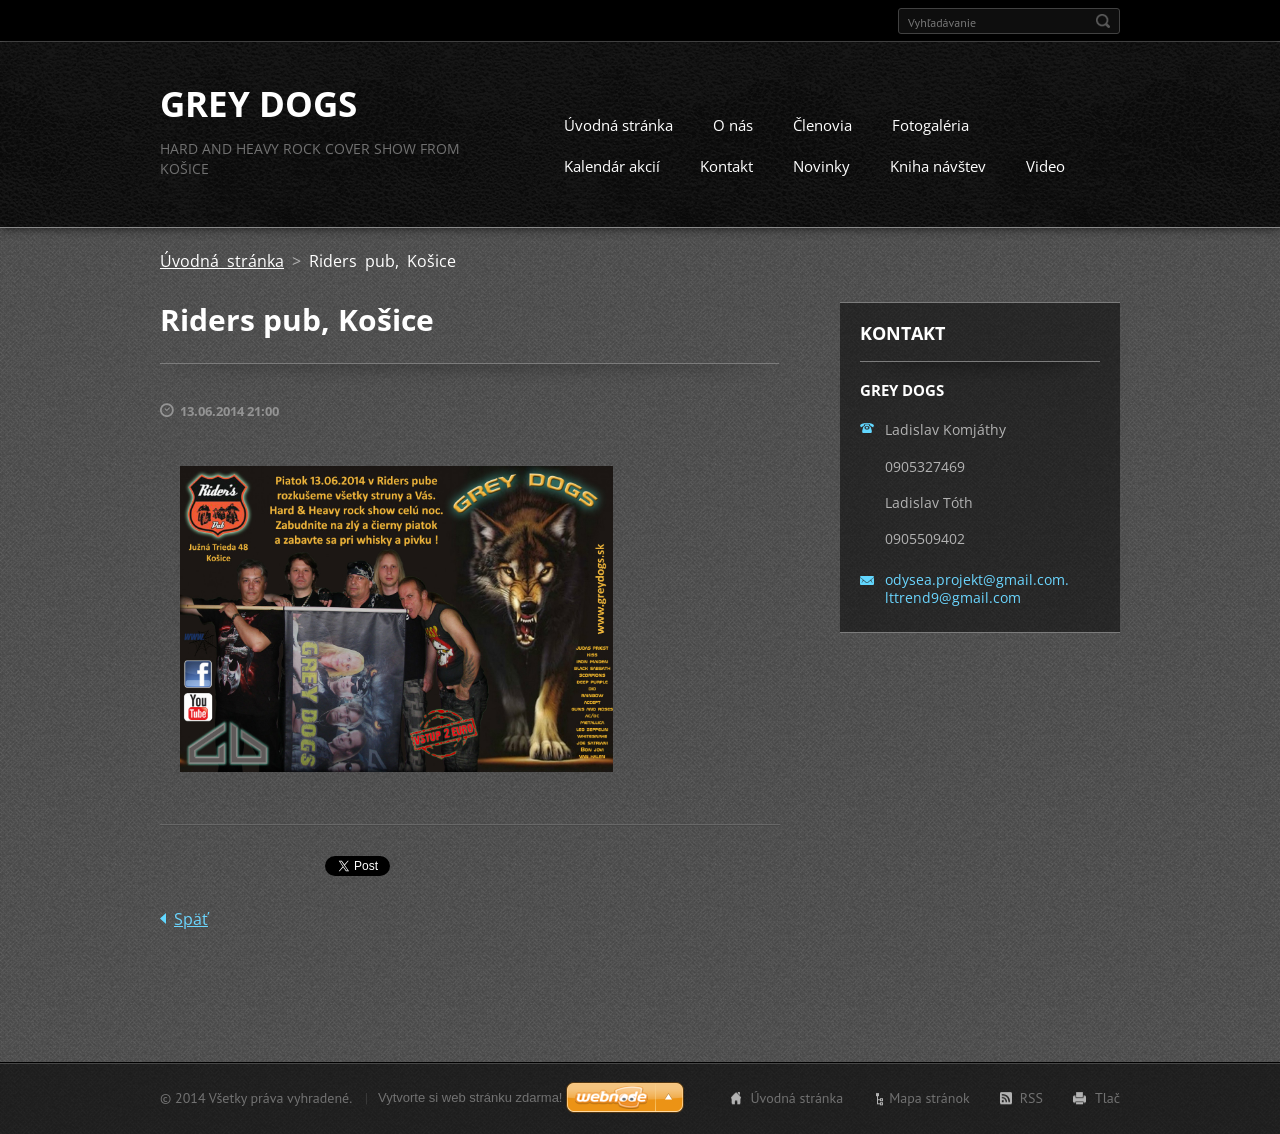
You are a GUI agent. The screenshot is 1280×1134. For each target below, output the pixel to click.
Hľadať (1103, 21)
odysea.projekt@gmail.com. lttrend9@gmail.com (977, 589)
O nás (733, 126)
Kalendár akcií (612, 167)
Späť (191, 920)
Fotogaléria (930, 126)
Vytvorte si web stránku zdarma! (470, 1097)
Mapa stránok (929, 1098)
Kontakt (726, 167)
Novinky (821, 167)
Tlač (1107, 1098)
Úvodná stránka (618, 126)
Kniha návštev (938, 167)
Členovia (822, 126)
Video (1045, 167)
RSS (1031, 1098)
